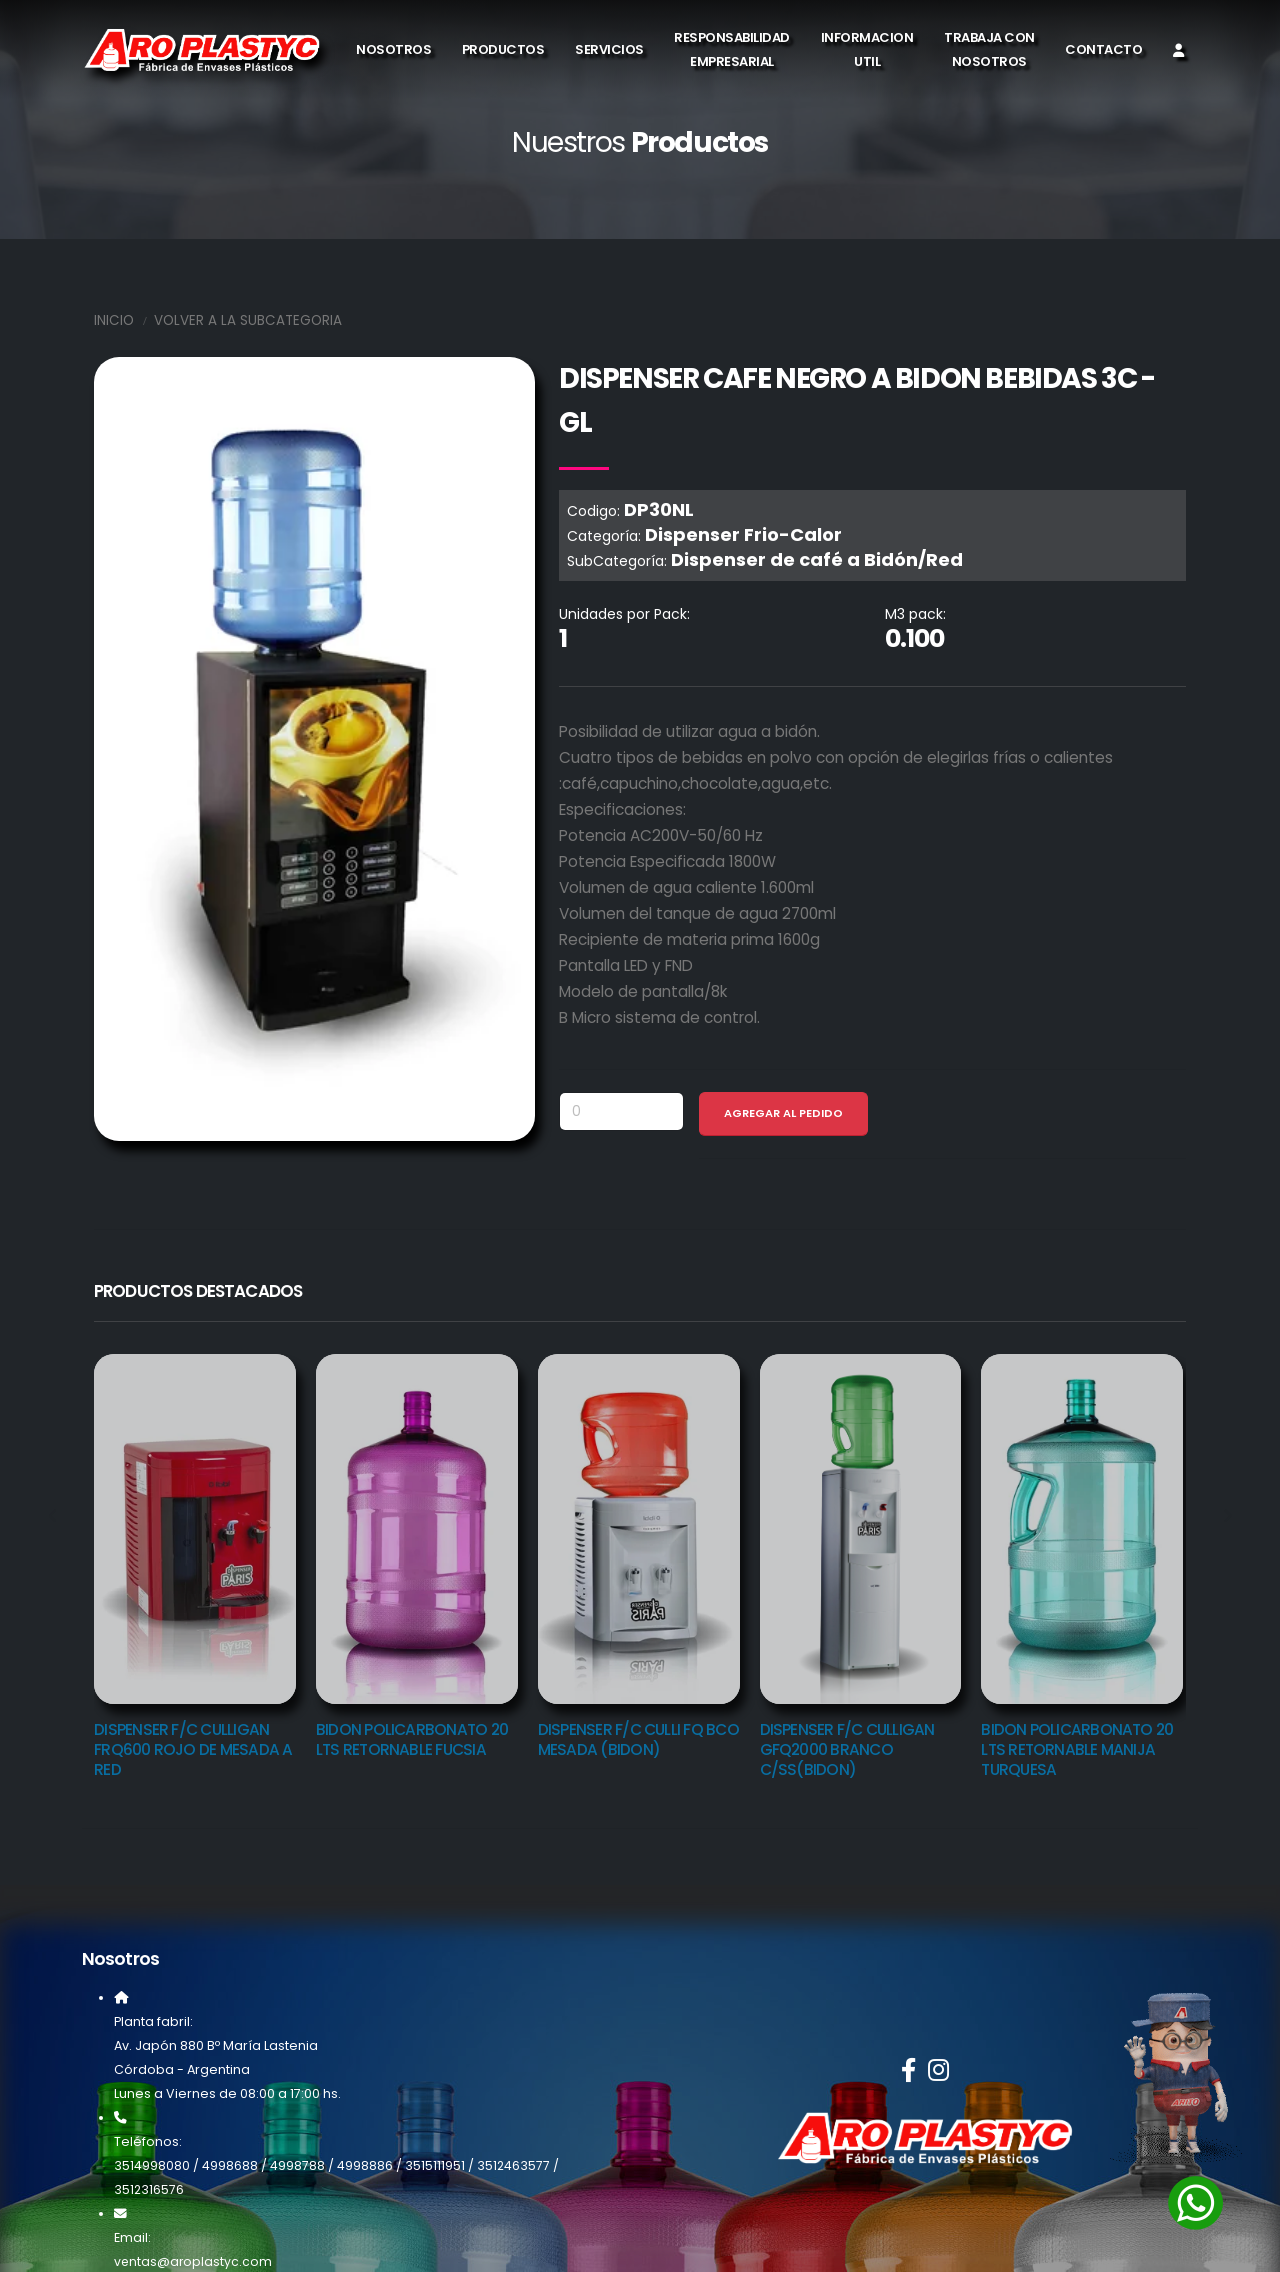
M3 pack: (915, 614)
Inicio (114, 320)
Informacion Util (867, 49)
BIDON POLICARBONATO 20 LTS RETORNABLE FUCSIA (412, 1739)
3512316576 (149, 2189)
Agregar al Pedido (783, 1113)
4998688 (230, 2165)
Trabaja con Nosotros (989, 49)
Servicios (609, 49)
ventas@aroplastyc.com (194, 2261)
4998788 (297, 2165)
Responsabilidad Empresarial (732, 49)
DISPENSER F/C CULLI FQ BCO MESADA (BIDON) (638, 1739)
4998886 (365, 2165)
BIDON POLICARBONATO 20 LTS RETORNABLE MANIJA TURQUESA (1077, 1749)
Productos (503, 49)
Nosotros (393, 49)
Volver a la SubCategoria (248, 320)
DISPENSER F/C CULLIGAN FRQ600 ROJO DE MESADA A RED (193, 1749)
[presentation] (54, 1517)
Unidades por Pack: (624, 614)
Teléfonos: (148, 2141)
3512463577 (514, 2165)
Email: (132, 2237)
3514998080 (152, 2165)
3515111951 (435, 2165)
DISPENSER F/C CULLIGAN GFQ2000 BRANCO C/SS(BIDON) (847, 1749)
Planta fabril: (153, 2021)
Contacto (1103, 49)
